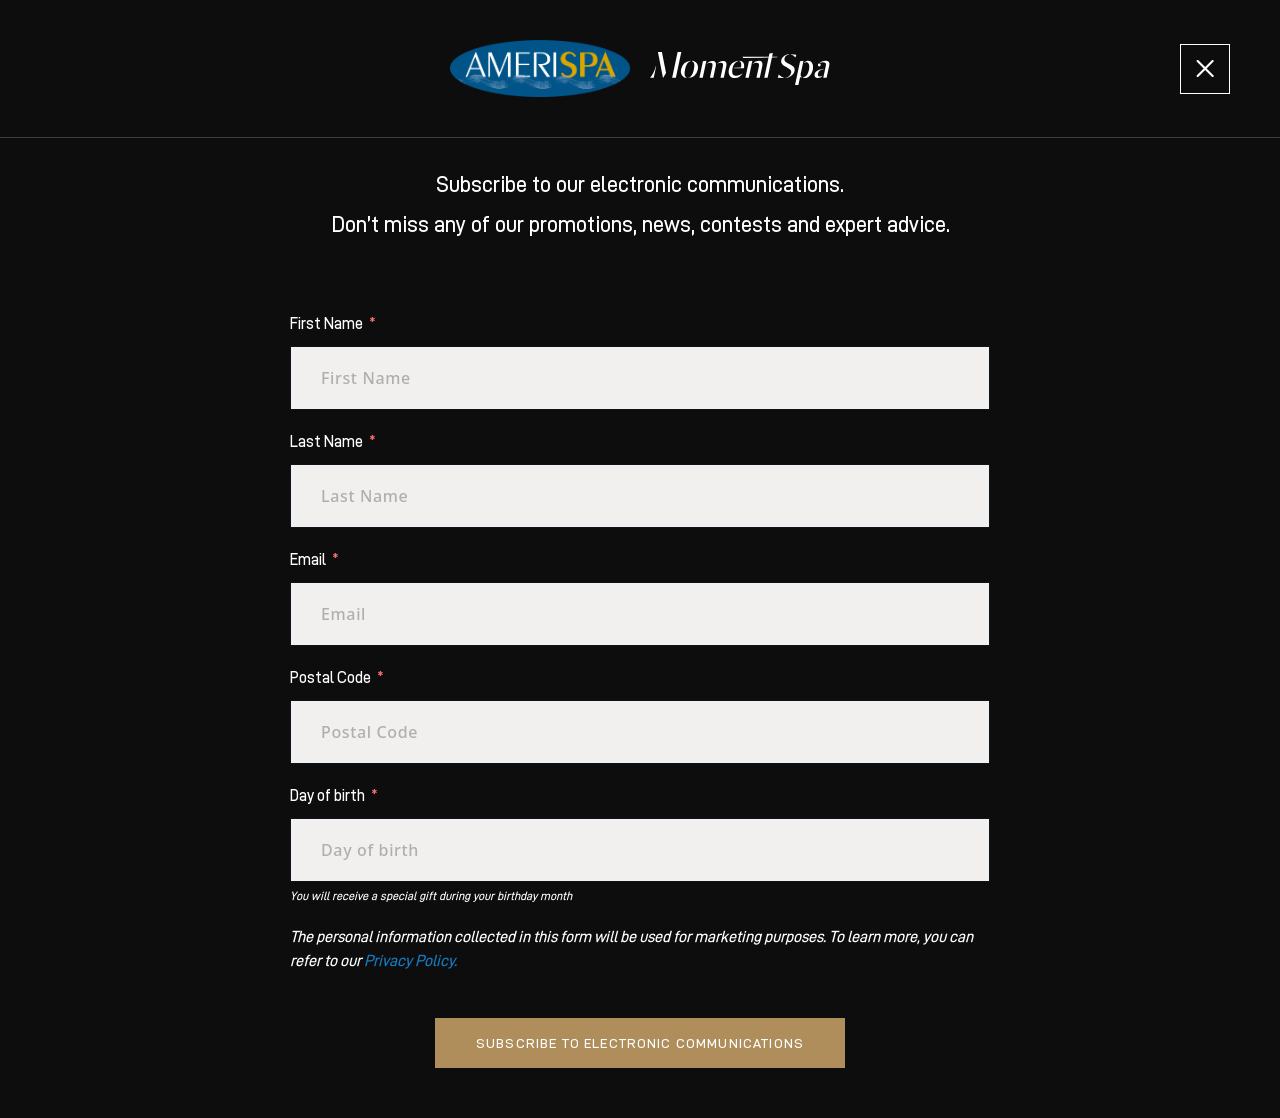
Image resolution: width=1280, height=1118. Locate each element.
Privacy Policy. (410, 961)
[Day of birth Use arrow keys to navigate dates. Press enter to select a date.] (640, 850)
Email (308, 560)
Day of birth (327, 796)
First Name (326, 324)
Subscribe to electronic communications (640, 1043)
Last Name (326, 442)
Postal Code (330, 678)
